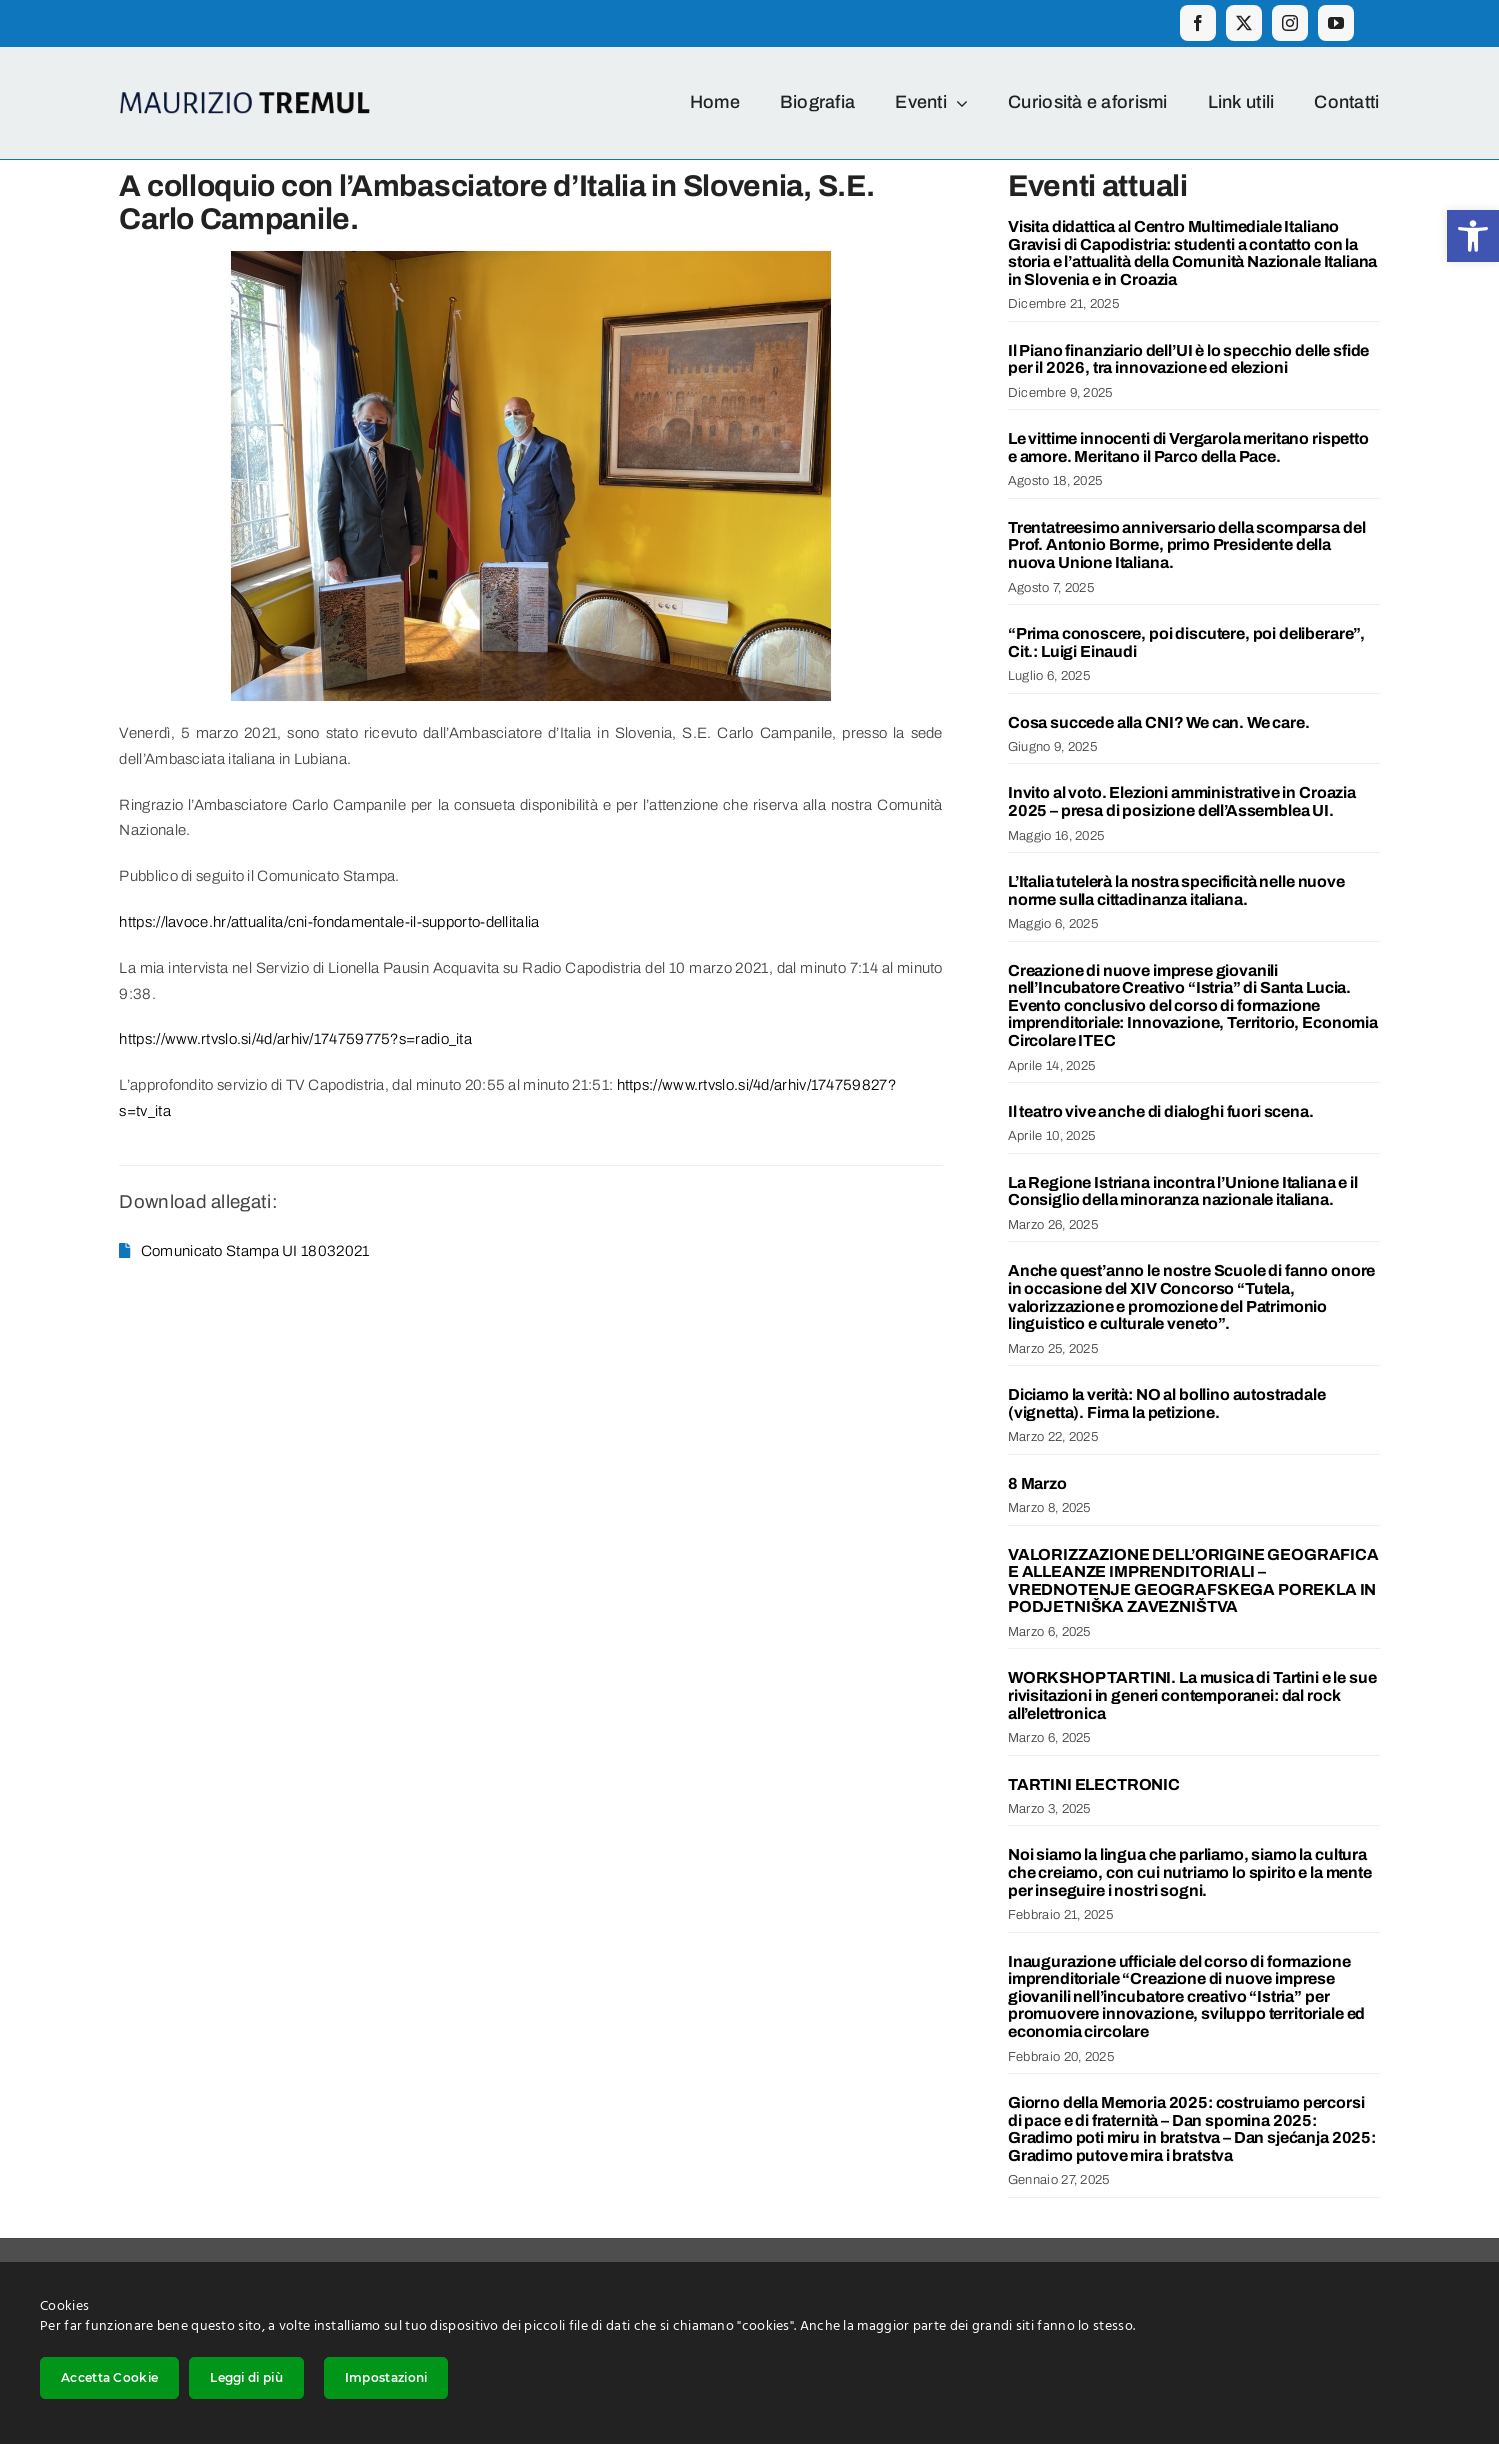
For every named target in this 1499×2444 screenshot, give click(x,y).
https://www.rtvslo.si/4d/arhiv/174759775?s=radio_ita (295, 1039)
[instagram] (1290, 23)
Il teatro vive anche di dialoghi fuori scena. (1161, 1111)
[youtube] (1336, 23)
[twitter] (1244, 23)
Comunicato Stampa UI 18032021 (255, 1251)
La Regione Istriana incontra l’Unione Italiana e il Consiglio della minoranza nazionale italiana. (1183, 1191)
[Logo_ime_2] (245, 99)
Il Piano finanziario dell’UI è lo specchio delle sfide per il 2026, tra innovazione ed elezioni (1188, 359)
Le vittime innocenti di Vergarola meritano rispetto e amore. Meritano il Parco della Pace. (1188, 447)
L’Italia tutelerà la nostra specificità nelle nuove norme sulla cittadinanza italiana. (1176, 890)
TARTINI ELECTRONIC (1094, 1784)
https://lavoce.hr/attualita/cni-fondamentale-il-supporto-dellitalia (329, 922)
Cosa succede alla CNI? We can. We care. (1159, 722)
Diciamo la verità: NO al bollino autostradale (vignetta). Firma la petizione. (1167, 1403)
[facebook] (1198, 23)
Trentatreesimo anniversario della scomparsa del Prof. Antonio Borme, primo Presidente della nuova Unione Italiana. (1186, 545)
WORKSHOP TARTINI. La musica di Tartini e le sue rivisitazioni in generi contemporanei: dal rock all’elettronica (1192, 1695)
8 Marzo (1037, 1483)
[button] (1473, 236)
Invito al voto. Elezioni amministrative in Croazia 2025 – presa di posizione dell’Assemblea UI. (1182, 801)
